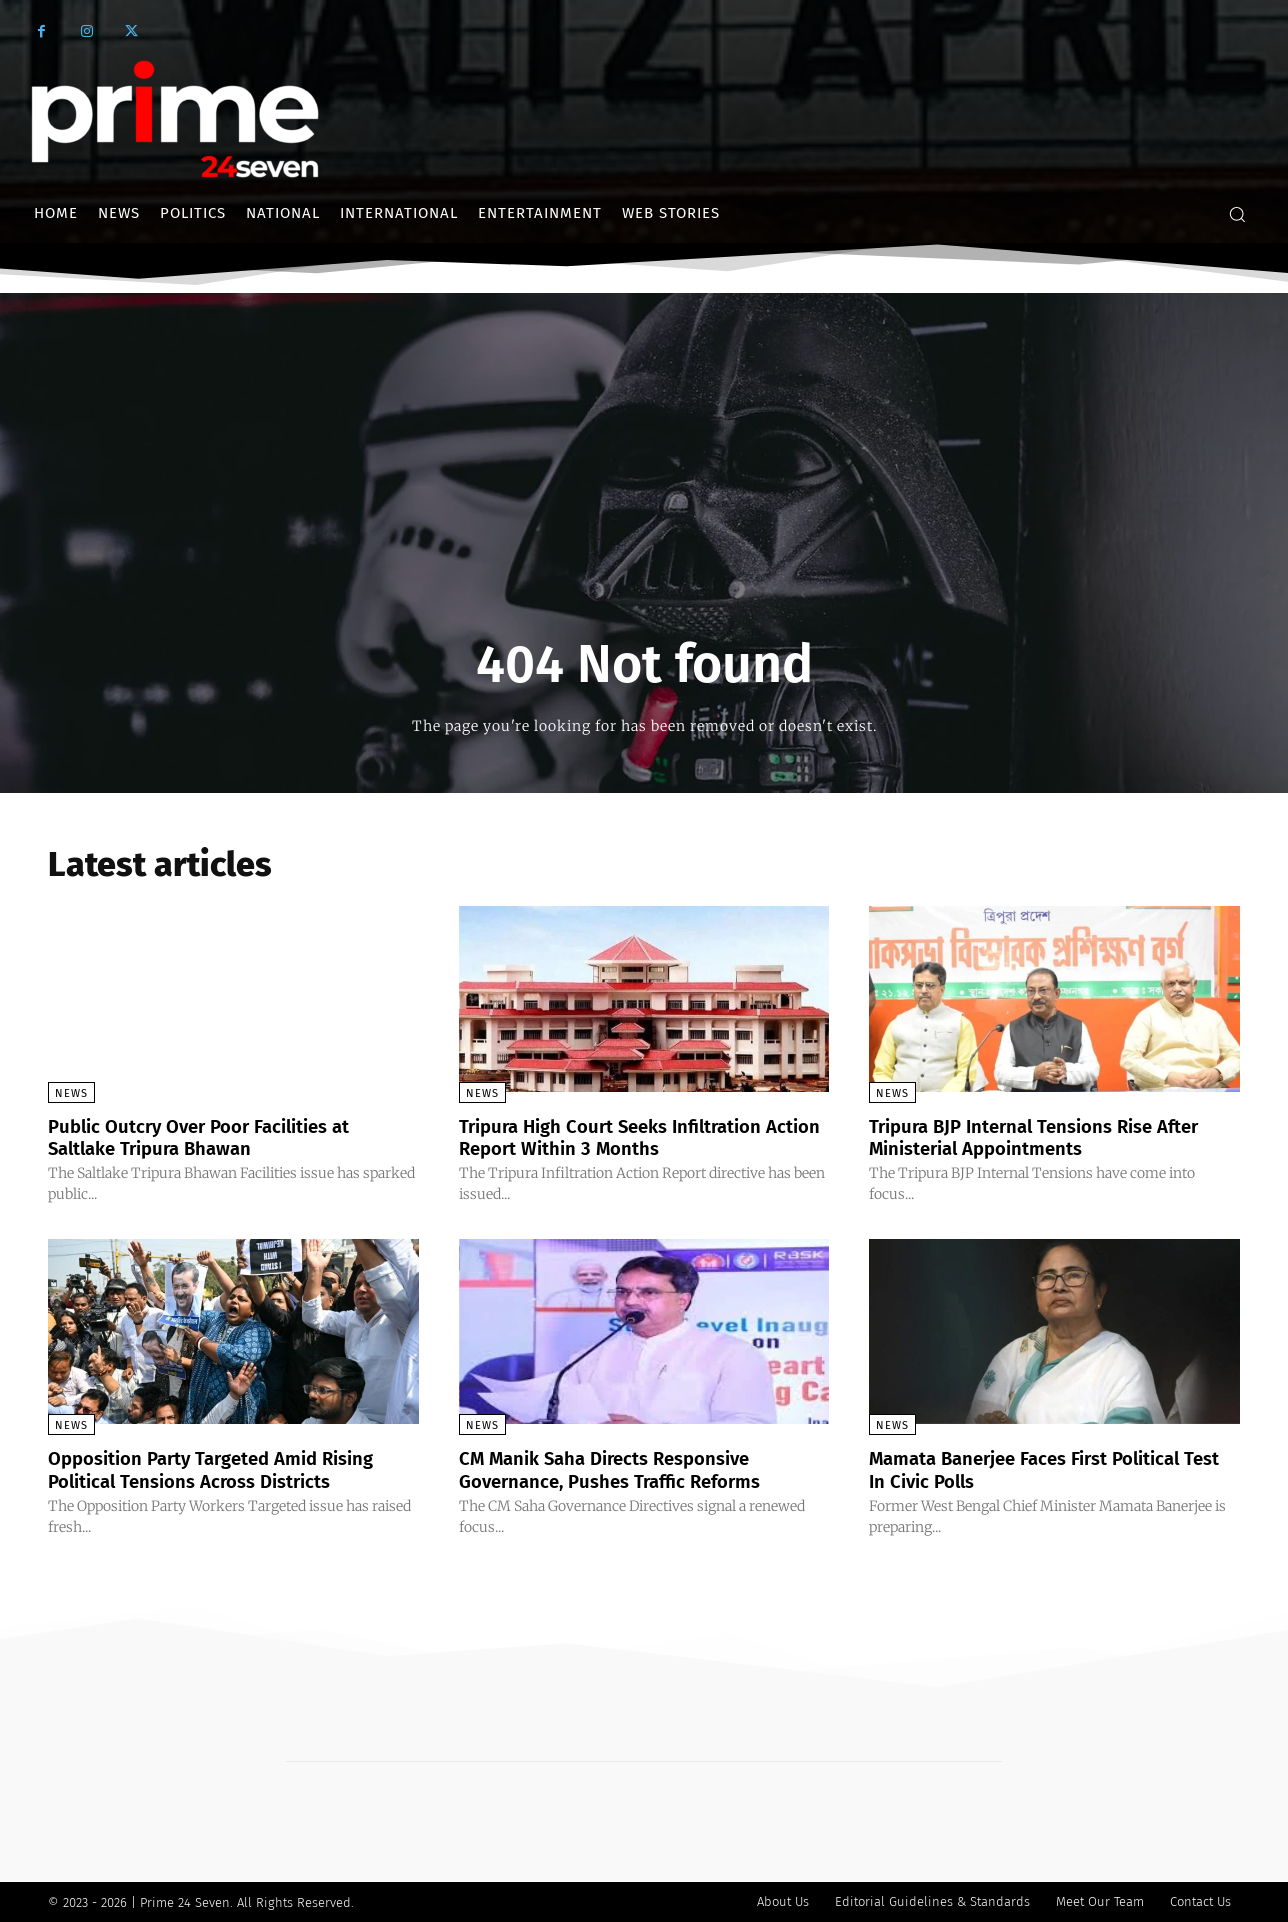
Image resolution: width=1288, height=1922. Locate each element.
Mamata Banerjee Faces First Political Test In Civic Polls (1041, 1469)
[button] (1237, 214)
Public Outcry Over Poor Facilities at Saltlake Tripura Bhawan (213, 1137)
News (71, 1093)
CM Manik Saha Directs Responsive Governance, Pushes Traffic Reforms (623, 1469)
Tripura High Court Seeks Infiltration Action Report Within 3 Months (624, 1137)
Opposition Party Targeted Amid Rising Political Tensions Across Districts (227, 1469)
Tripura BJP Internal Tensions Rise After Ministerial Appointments (1050, 1137)
